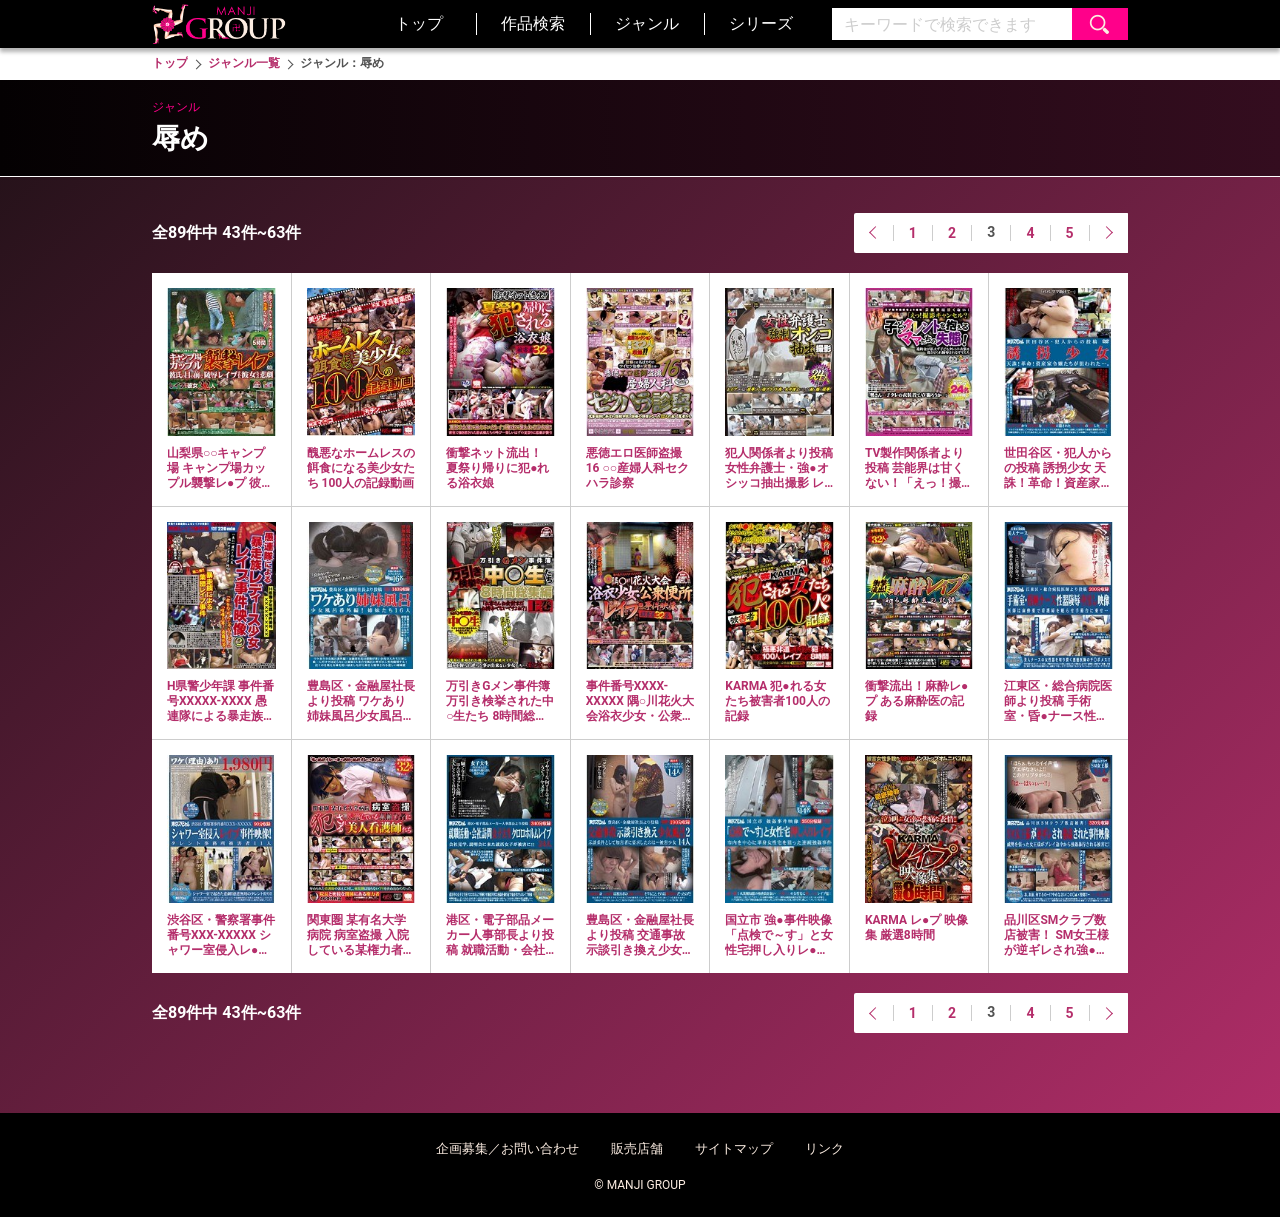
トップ (419, 23)
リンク (824, 1148)
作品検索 (533, 23)
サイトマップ (734, 1148)
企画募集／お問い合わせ (507, 1148)
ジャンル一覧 (244, 63)
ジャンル (647, 23)
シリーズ (761, 23)
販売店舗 (637, 1148)
